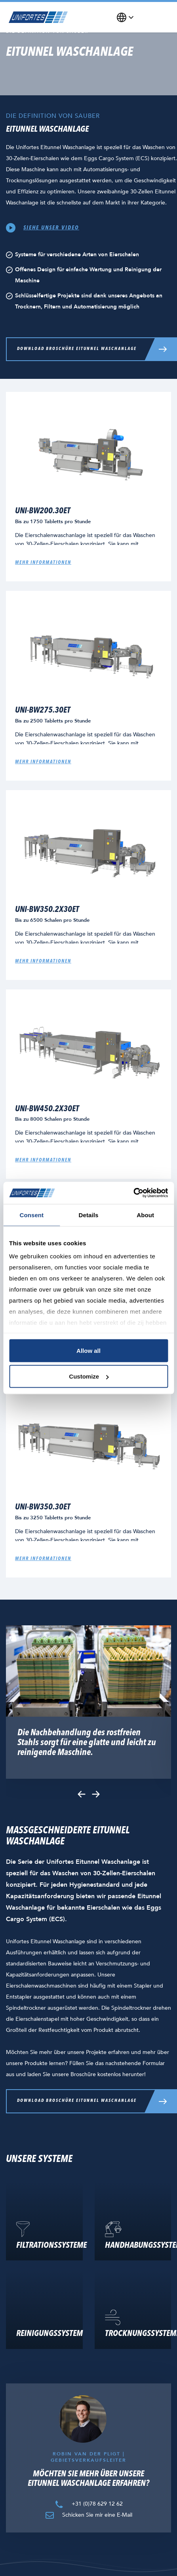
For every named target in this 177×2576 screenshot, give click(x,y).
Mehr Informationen (43, 961)
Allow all (88, 1350)
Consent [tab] (31, 1214)
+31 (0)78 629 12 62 (88, 2503)
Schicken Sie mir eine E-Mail (88, 2514)
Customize (88, 1376)
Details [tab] (89, 1214)
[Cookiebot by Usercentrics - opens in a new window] (133, 1193)
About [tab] (145, 1214)
